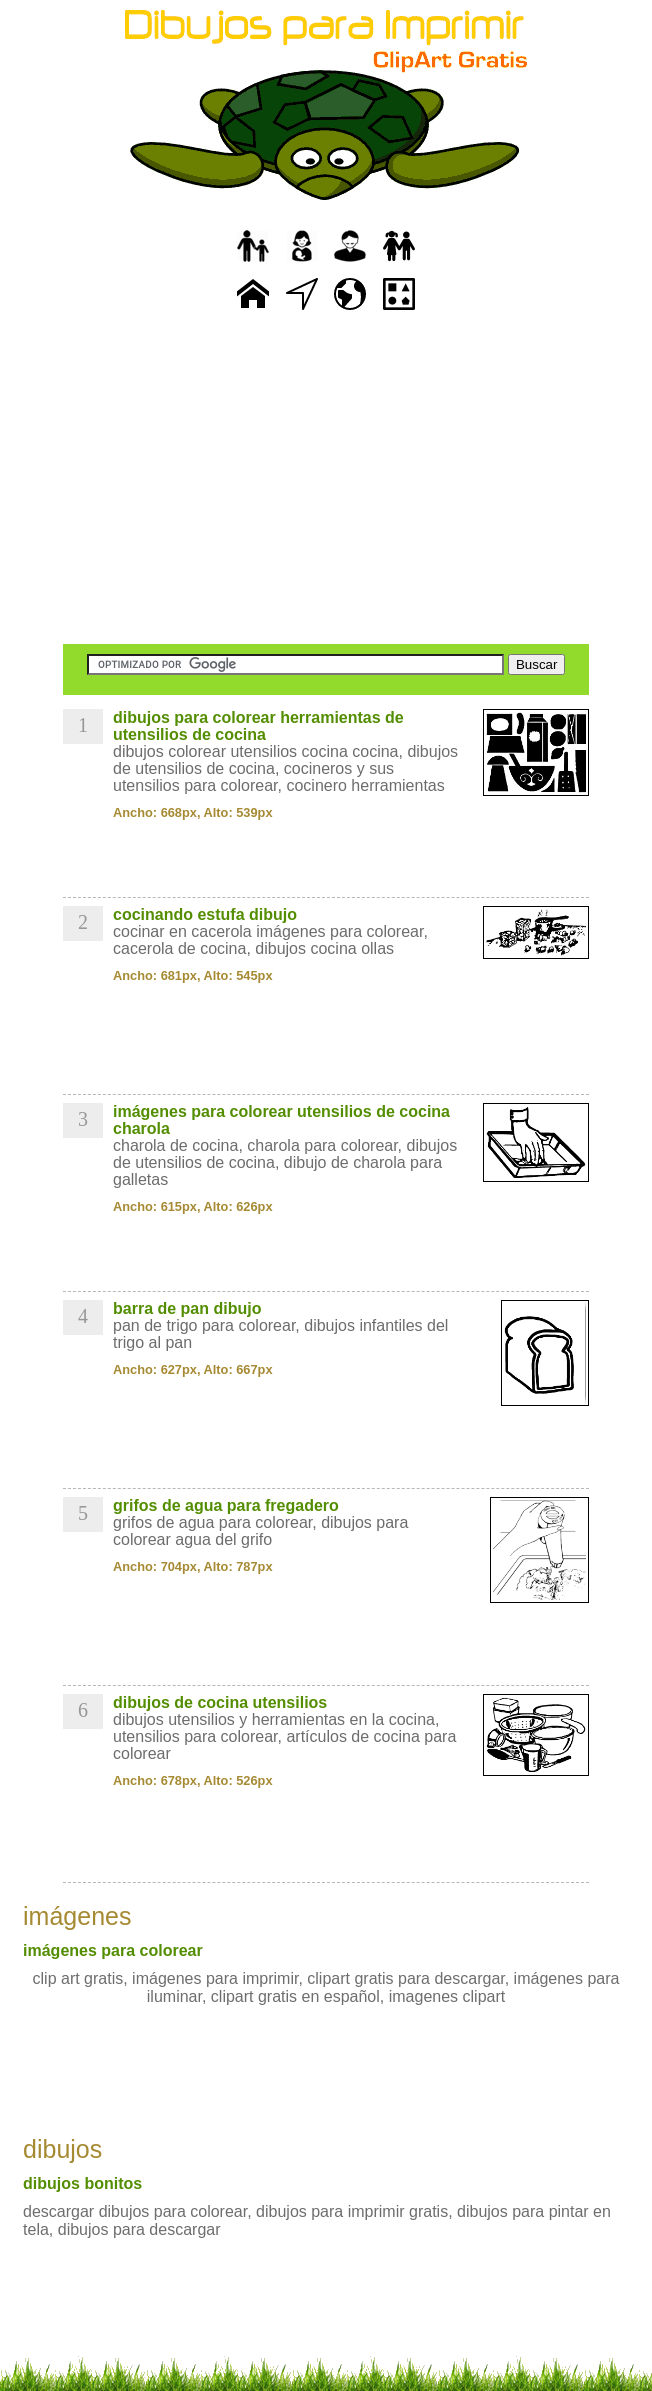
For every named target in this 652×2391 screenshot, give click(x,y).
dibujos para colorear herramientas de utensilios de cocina (258, 726)
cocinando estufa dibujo (205, 914)
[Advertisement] (326, 480)
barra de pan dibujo (187, 1308)
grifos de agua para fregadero (226, 1505)
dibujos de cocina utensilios (220, 1702)
